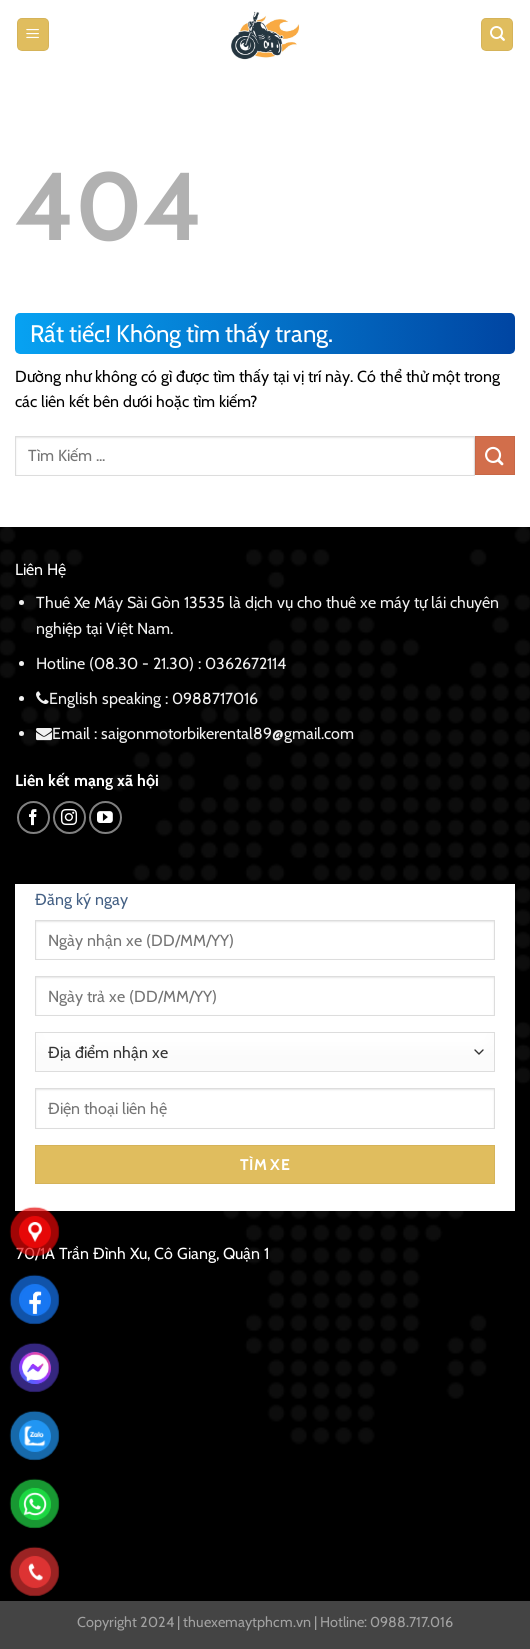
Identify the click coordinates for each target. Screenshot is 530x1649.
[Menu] (33, 34)
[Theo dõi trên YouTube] (105, 817)
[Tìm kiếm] (497, 34)
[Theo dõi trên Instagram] (69, 817)
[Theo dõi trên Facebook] (33, 817)
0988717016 (215, 698)
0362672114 (245, 663)
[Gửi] (495, 455)
